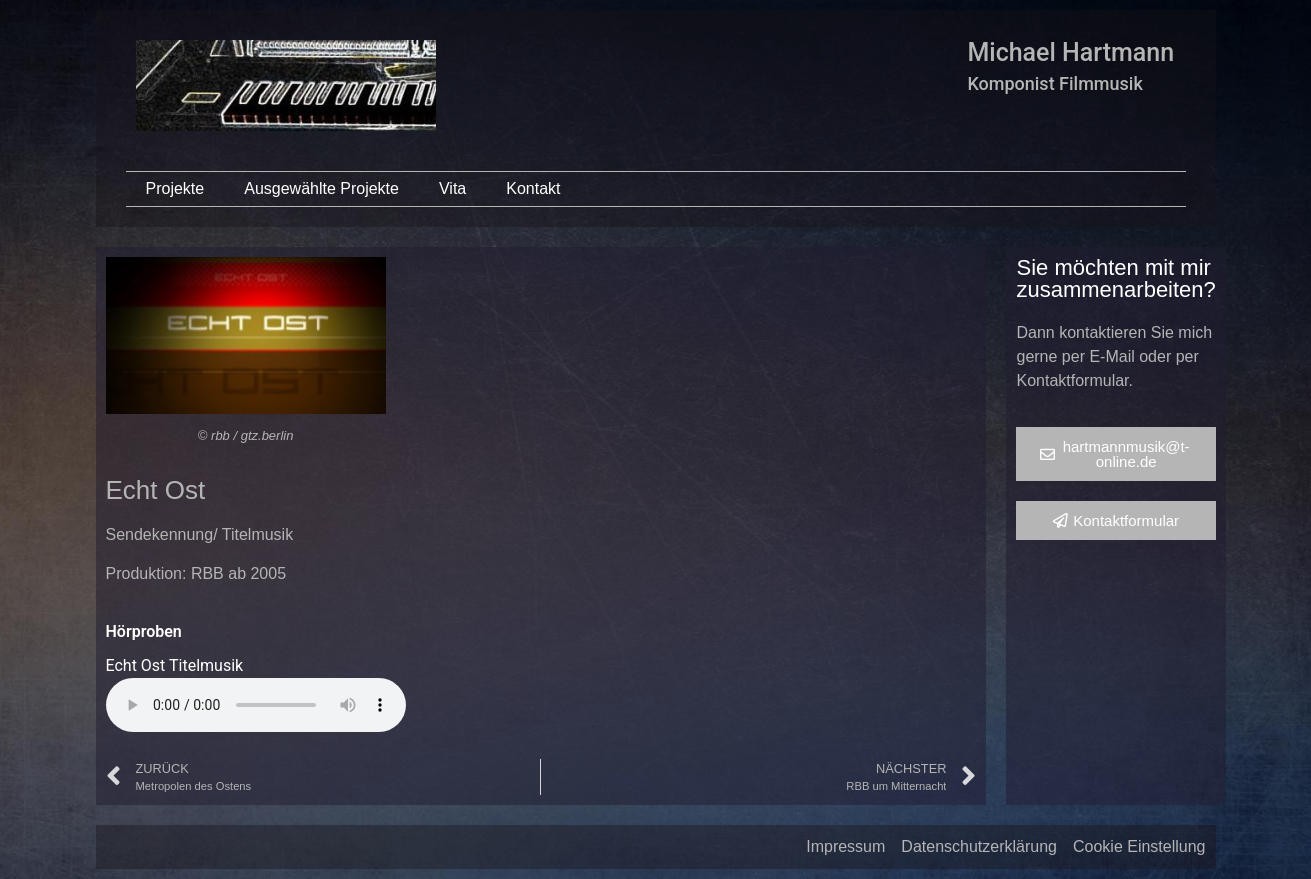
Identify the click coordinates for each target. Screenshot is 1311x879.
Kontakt (533, 188)
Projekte (175, 188)
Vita (452, 188)
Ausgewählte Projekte (321, 188)
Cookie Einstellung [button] (1139, 846)
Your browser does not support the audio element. (256, 705)
